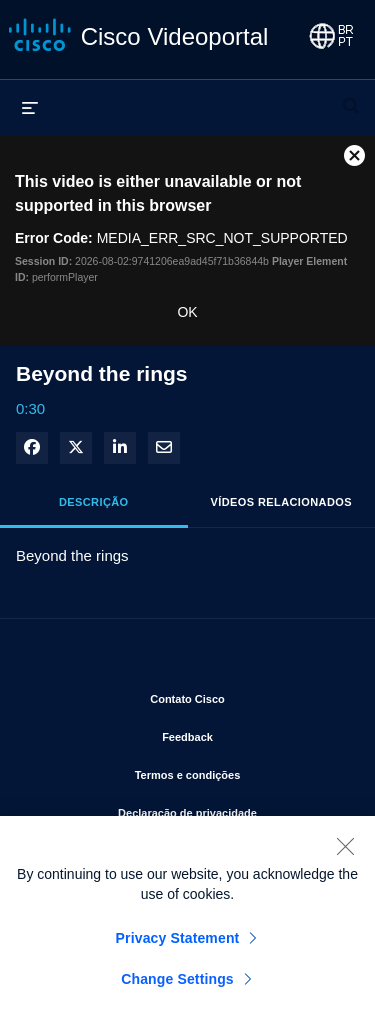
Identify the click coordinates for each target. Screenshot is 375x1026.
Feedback (253, 733)
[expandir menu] (30, 107)
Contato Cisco (247, 695)
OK (187, 312)
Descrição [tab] (94, 502)
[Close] (345, 855)
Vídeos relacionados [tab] (281, 502)
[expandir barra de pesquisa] (351, 97)
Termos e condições (239, 771)
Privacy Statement (178, 947)
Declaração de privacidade (231, 809)
